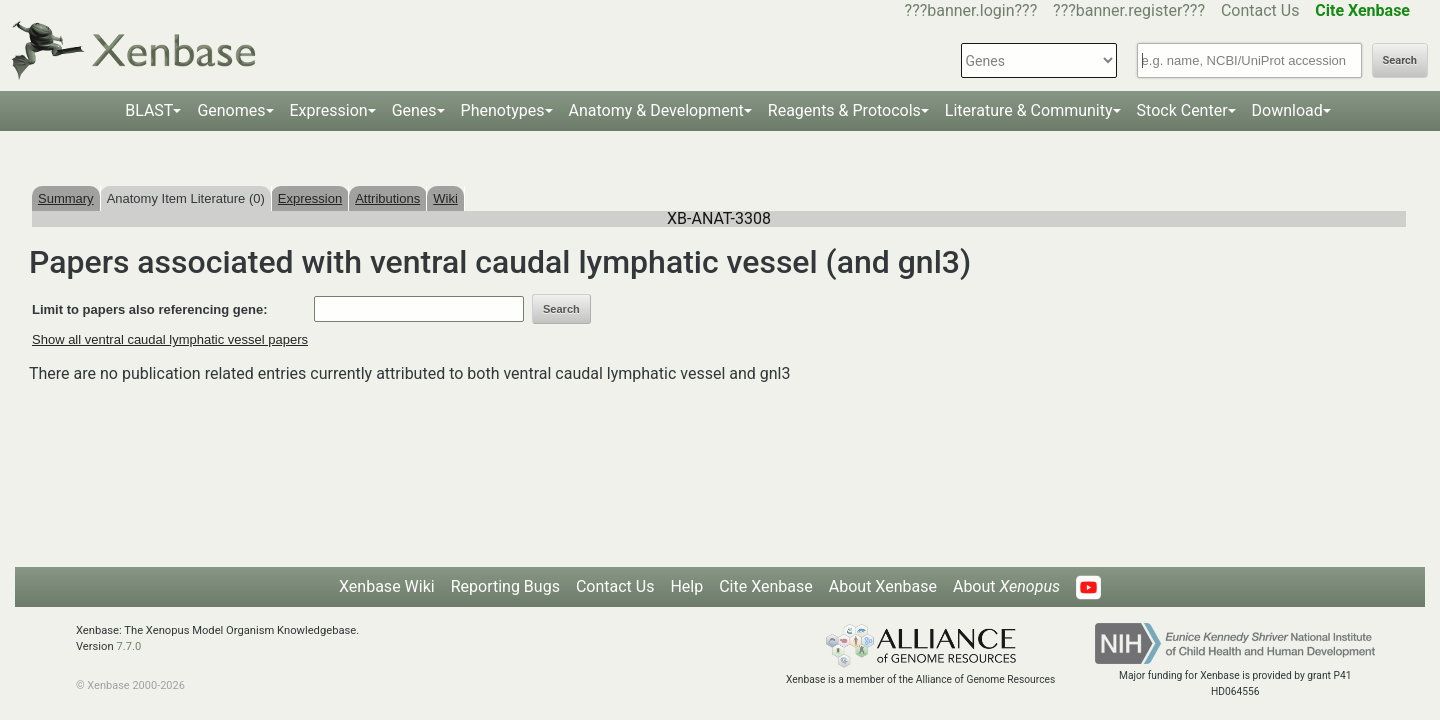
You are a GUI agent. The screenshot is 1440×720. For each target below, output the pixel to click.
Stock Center (1182, 110)
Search (1400, 60)
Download (1287, 110)
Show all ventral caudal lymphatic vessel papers (170, 339)
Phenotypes (503, 110)
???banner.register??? (1129, 10)
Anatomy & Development (656, 110)
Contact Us (1260, 10)
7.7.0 (128, 646)
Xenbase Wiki (387, 586)
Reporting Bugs (505, 586)
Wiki (445, 198)
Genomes (231, 110)
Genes (414, 110)
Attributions (387, 198)
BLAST (149, 110)
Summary (66, 198)
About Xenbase (883, 586)
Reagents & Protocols (844, 110)
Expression (329, 110)
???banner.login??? (971, 10)
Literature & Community (1029, 110)
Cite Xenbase (766, 586)
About (1006, 586)
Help (686, 586)
